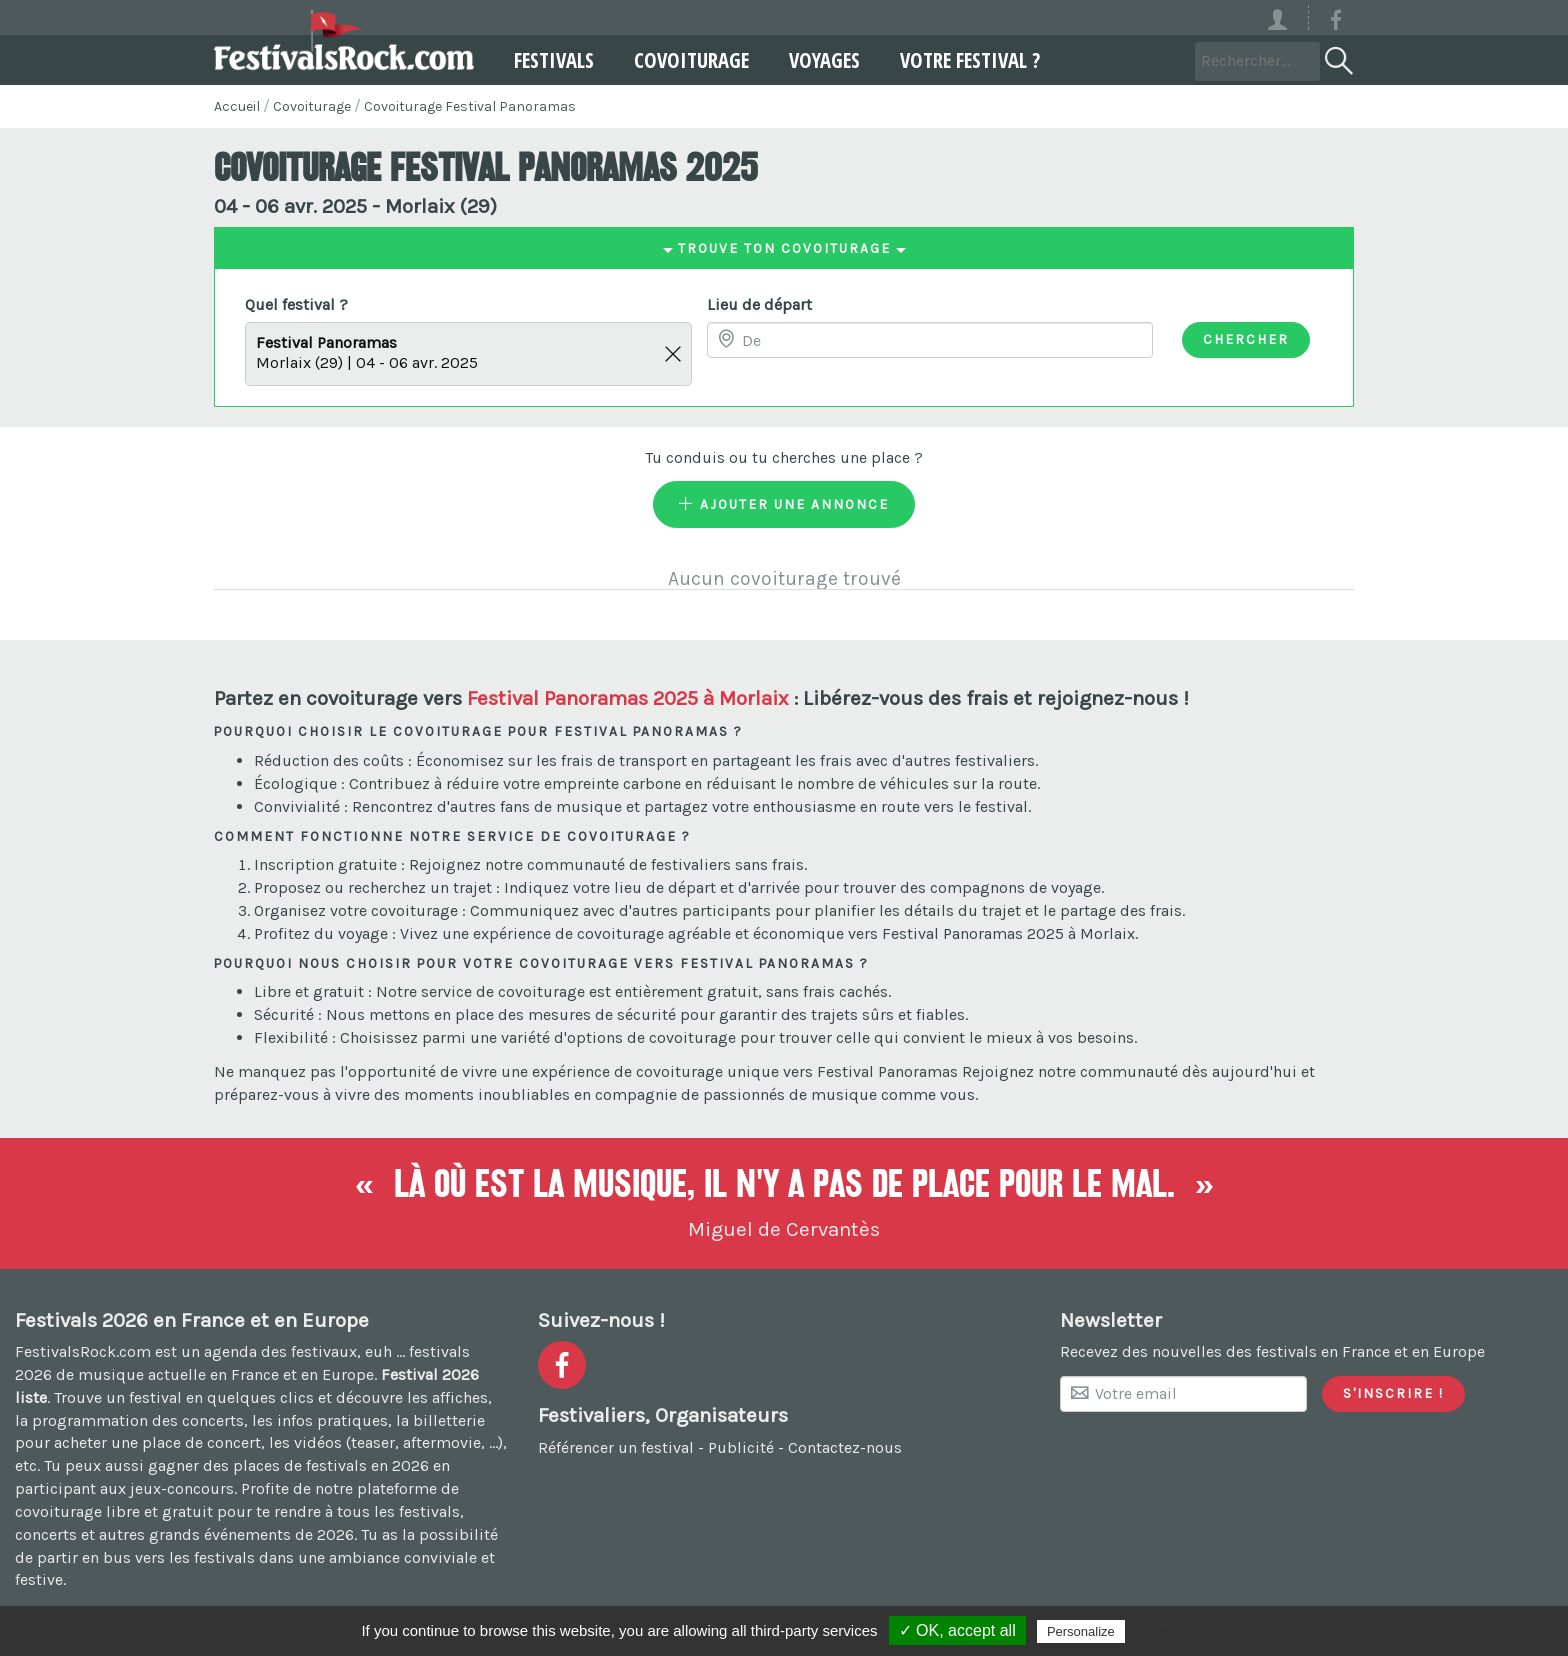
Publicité (741, 1447)
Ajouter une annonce (784, 504)
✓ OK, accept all (957, 1630)
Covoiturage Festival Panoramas (470, 106)
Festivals (554, 60)
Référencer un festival (616, 1447)
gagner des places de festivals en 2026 (288, 1465)
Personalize (1081, 1631)
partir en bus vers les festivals (146, 1557)
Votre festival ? (970, 60)
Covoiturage (691, 60)
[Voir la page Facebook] (1336, 23)
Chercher (1246, 339)
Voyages (824, 60)
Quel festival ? (296, 304)
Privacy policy (1178, 1631)
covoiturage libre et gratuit (114, 1511)
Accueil (237, 106)
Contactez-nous (845, 1447)
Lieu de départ (759, 304)
